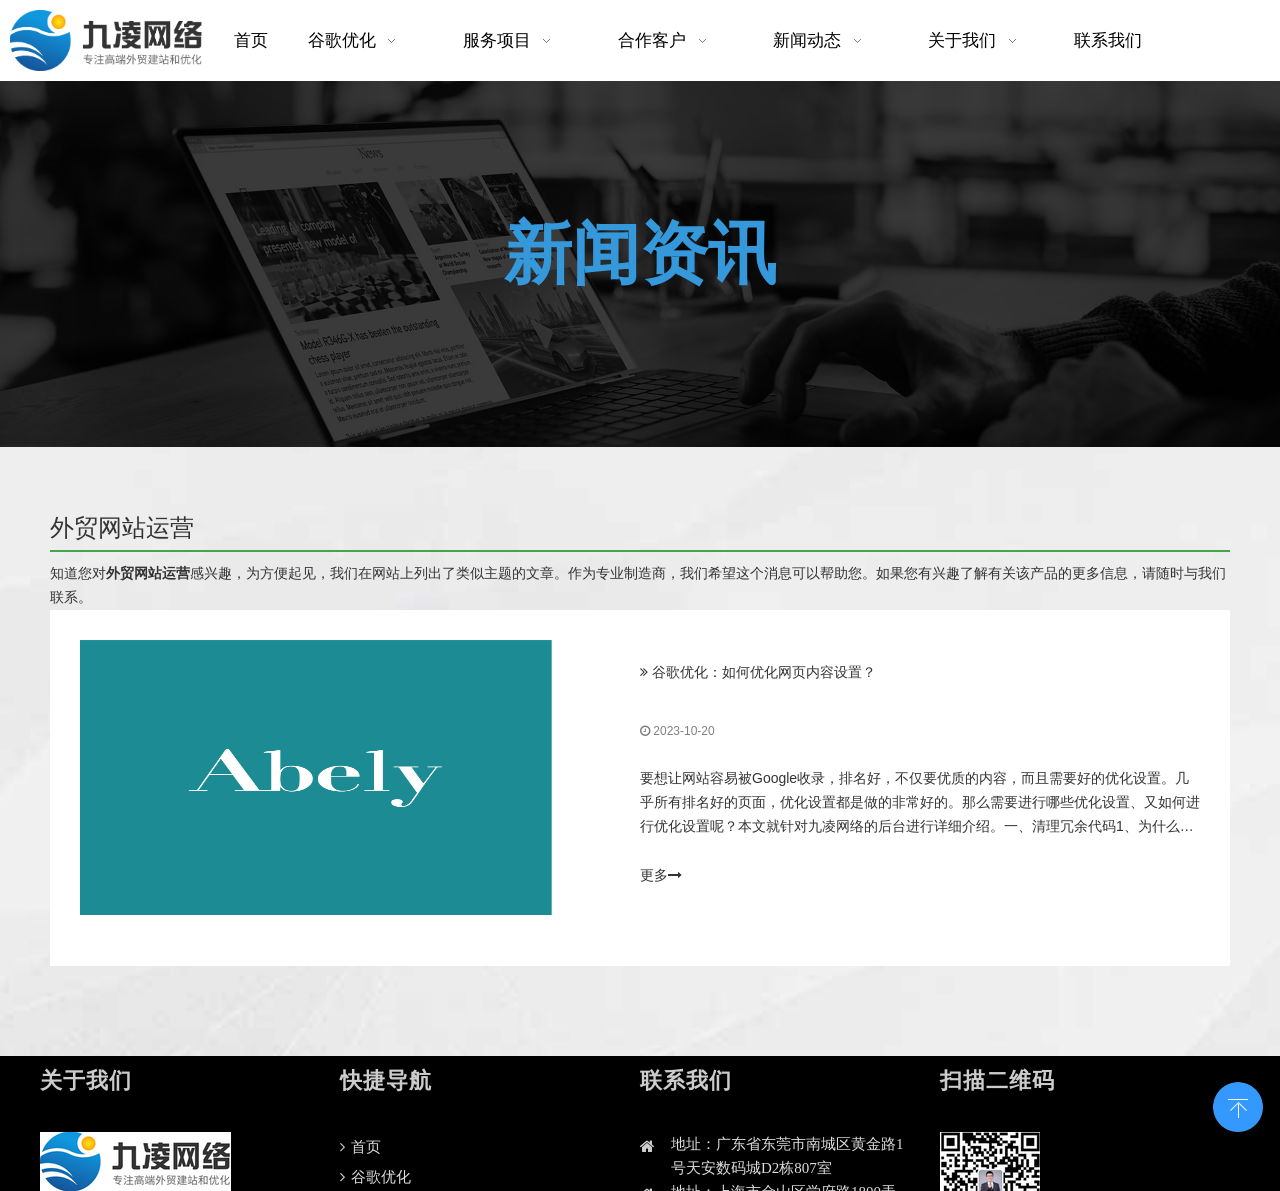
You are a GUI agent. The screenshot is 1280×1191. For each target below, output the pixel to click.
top (1238, 1105)
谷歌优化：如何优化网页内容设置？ (764, 672)
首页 (360, 1147)
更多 (661, 876)
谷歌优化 (375, 1177)
